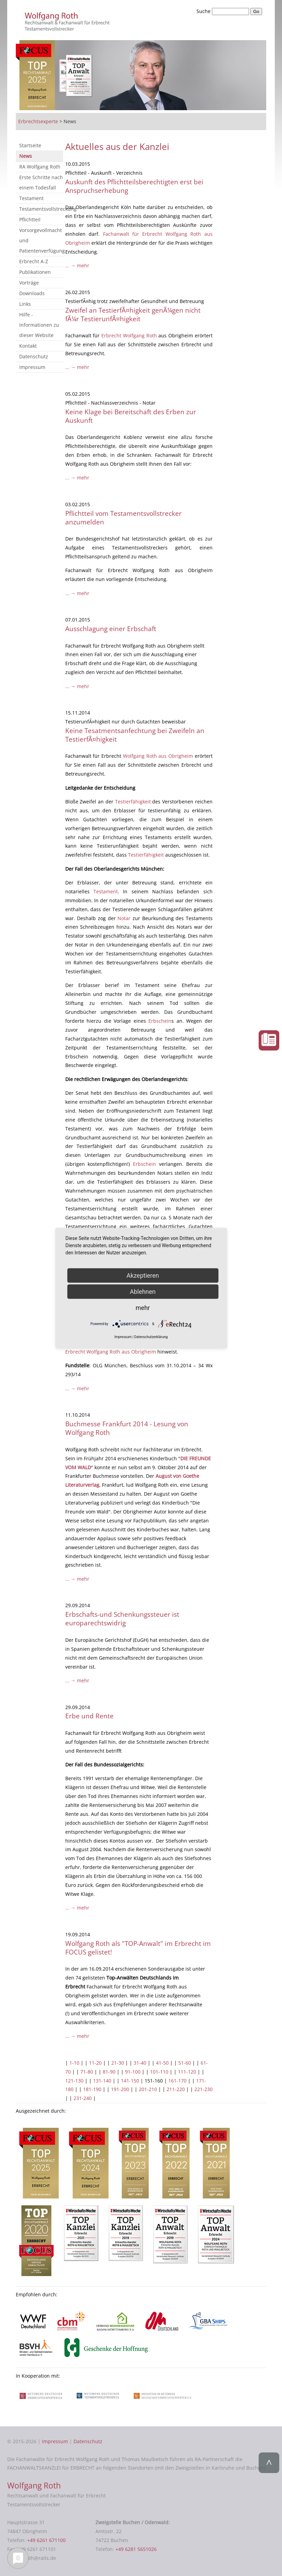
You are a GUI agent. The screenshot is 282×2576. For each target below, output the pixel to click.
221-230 (203, 2089)
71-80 (86, 2071)
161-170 (177, 2080)
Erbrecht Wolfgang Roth (129, 335)
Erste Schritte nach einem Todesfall (41, 182)
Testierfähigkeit (133, 801)
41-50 (162, 2062)
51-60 (184, 2062)
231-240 (83, 2098)
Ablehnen (143, 1291)
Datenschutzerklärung (151, 1337)
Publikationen (35, 272)
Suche (204, 11)
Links (25, 304)
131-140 (102, 2080)
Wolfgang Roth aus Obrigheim (158, 756)
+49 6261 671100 (46, 2540)
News (25, 156)
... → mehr (77, 265)
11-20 (95, 2062)
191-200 (120, 2089)
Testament (31, 198)
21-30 (117, 2062)
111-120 (187, 2071)
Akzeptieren (142, 1275)
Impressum (32, 367)
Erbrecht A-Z (33, 261)
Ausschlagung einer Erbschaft (110, 628)
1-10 (74, 2062)
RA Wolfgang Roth (39, 166)
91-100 (132, 2071)
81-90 (109, 2071)
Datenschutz (33, 356)
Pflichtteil (30, 219)
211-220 (176, 2089)
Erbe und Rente (89, 1715)
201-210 (148, 2089)
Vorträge (29, 282)
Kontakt (28, 346)
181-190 (92, 2089)
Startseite (30, 145)
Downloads (32, 293)
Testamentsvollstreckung (41, 209)
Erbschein (159, 1021)
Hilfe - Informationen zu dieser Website (39, 324)
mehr (143, 1307)
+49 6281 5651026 (136, 2549)
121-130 (74, 2080)
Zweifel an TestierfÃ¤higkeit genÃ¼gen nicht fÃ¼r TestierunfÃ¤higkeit (133, 314)
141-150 (130, 2080)
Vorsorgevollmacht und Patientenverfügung (41, 240)
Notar (124, 918)
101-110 (159, 2071)
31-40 (140, 2062)
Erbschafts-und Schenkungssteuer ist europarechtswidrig (122, 1618)
